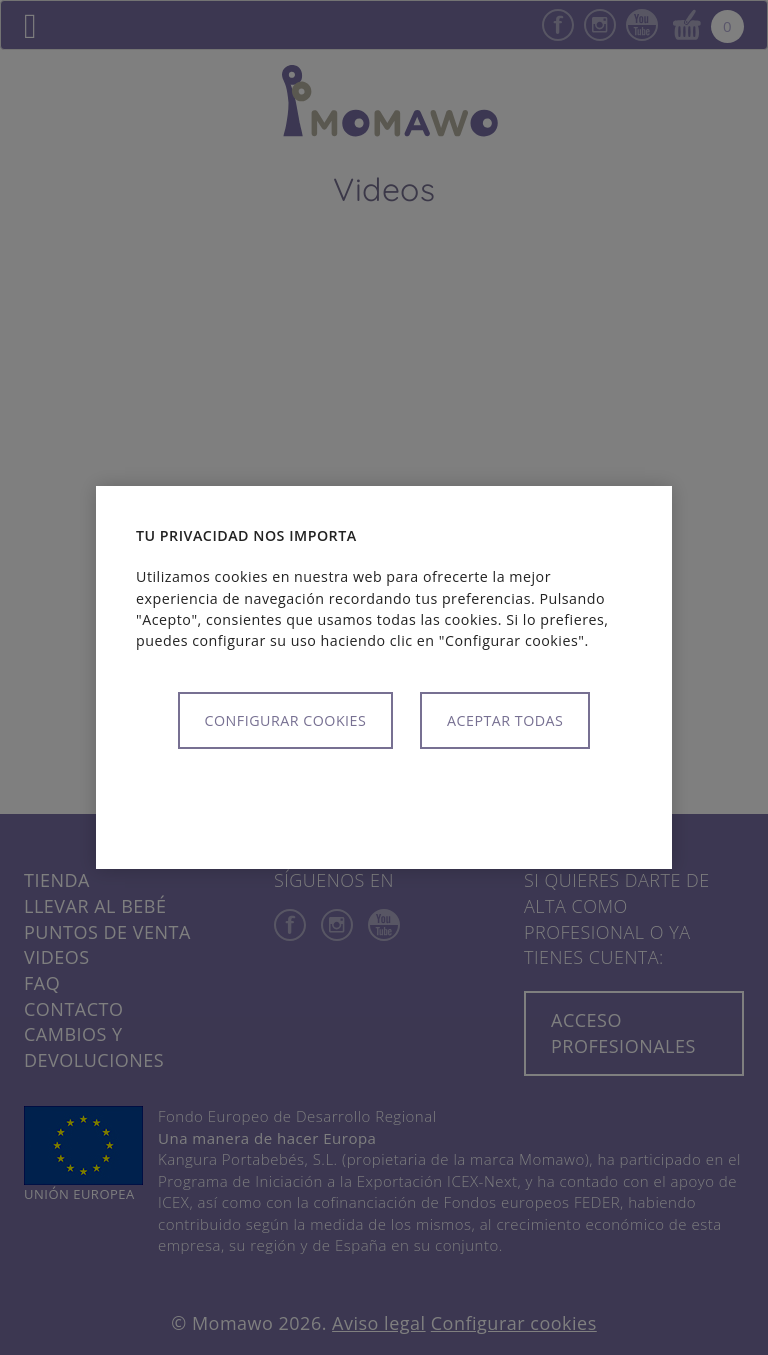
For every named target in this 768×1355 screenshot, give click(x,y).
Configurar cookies (286, 720)
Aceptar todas (505, 720)
